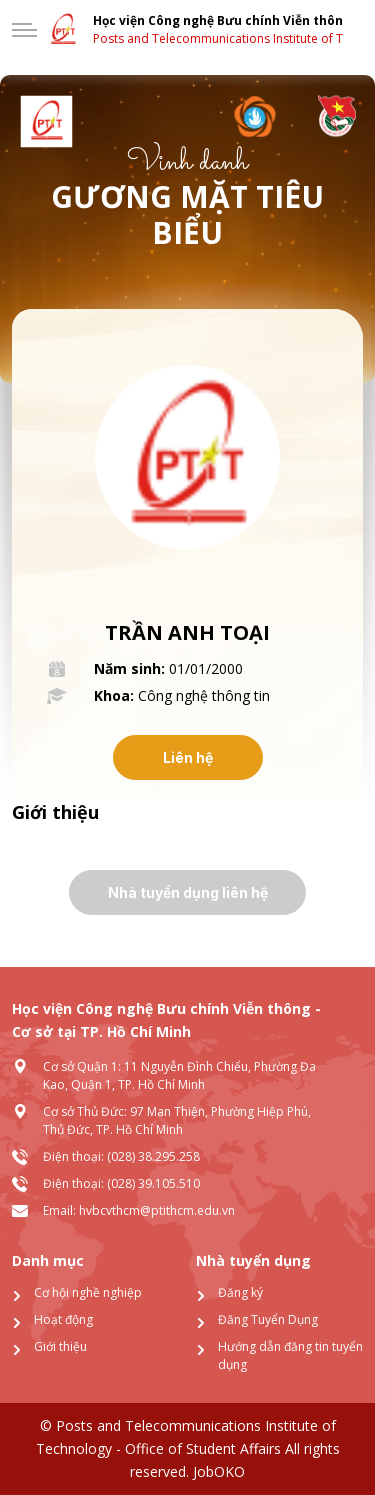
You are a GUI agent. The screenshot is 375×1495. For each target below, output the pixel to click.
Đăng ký (240, 1292)
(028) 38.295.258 (153, 1156)
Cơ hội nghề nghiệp (88, 1292)
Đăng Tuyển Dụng (268, 1319)
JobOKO (217, 1471)
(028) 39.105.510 (153, 1183)
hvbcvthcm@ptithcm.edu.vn (157, 1210)
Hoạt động (63, 1319)
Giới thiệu (60, 1346)
